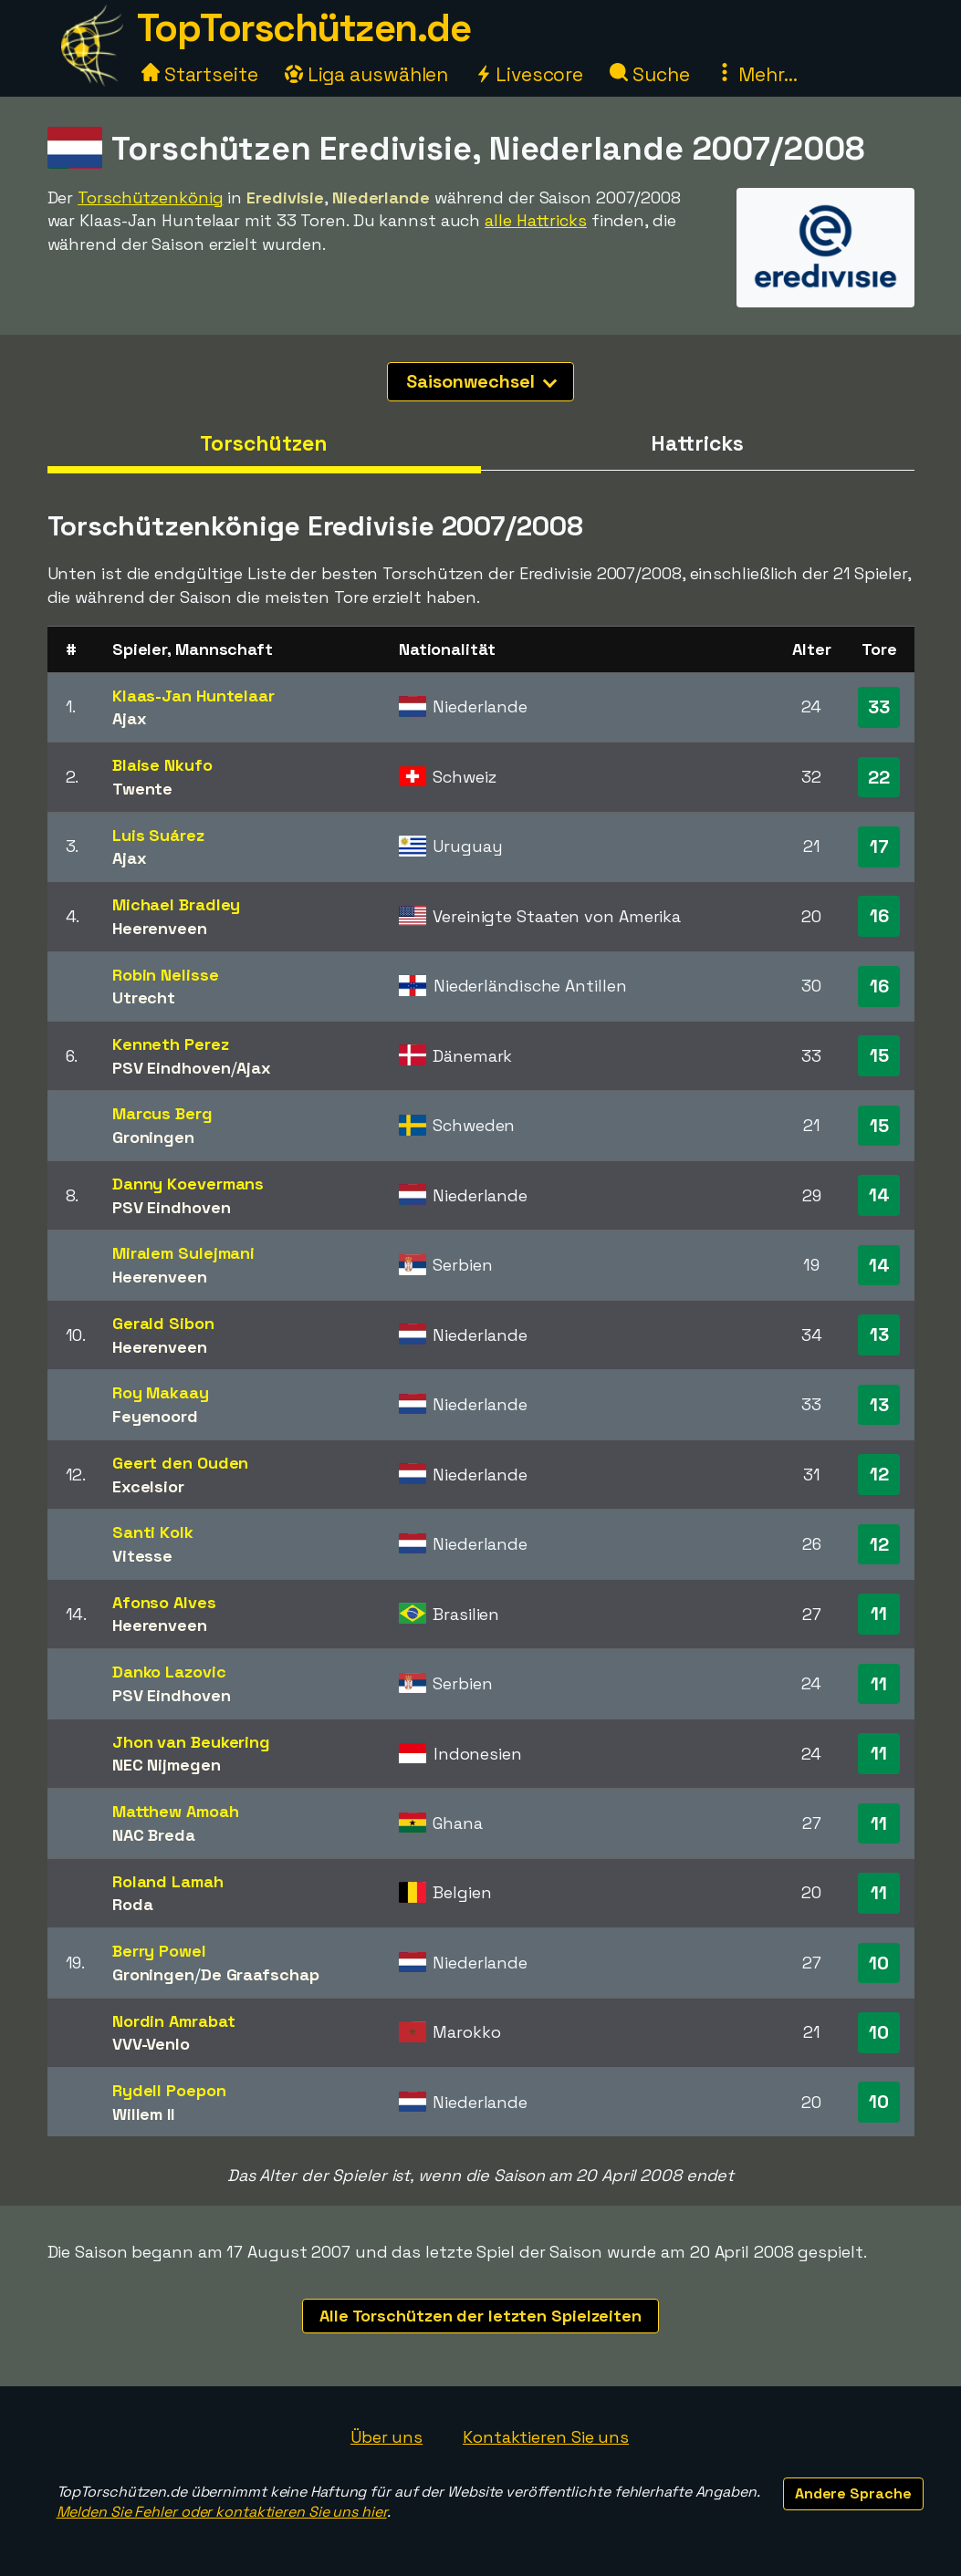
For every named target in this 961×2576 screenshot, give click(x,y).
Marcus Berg (162, 1113)
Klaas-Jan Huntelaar (193, 695)
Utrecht (143, 997)
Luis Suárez (158, 835)
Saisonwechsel (481, 381)
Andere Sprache (853, 2493)
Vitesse (142, 1555)
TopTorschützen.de (304, 28)
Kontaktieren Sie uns (546, 2436)
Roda (132, 1904)
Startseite (199, 74)
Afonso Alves (164, 1602)
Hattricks (697, 443)
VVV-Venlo (151, 2043)
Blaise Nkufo (162, 764)
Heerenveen (159, 928)
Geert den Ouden (180, 1462)
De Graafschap (260, 1974)
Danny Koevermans (188, 1183)
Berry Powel (159, 1950)
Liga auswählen (367, 74)
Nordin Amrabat (173, 2020)
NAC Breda (153, 1834)
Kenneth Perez (170, 1044)
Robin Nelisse (165, 974)
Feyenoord (155, 1416)
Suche (649, 74)
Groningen (153, 1137)
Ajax (129, 718)
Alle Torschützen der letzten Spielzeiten (480, 2315)
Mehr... (756, 74)
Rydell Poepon (169, 2090)
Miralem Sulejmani (183, 1252)
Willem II (143, 2113)
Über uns (386, 2436)
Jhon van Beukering (191, 1741)
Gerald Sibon (163, 1323)
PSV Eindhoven (171, 1067)
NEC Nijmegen (166, 1764)
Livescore (529, 74)
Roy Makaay (160, 1392)
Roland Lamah (168, 1881)
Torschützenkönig (150, 197)
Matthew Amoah (175, 1811)
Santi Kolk (152, 1532)
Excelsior (148, 1486)
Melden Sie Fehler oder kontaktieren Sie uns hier (222, 2511)
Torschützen (264, 443)
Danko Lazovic (169, 1671)
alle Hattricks (536, 220)
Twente (142, 788)
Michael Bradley (176, 904)
